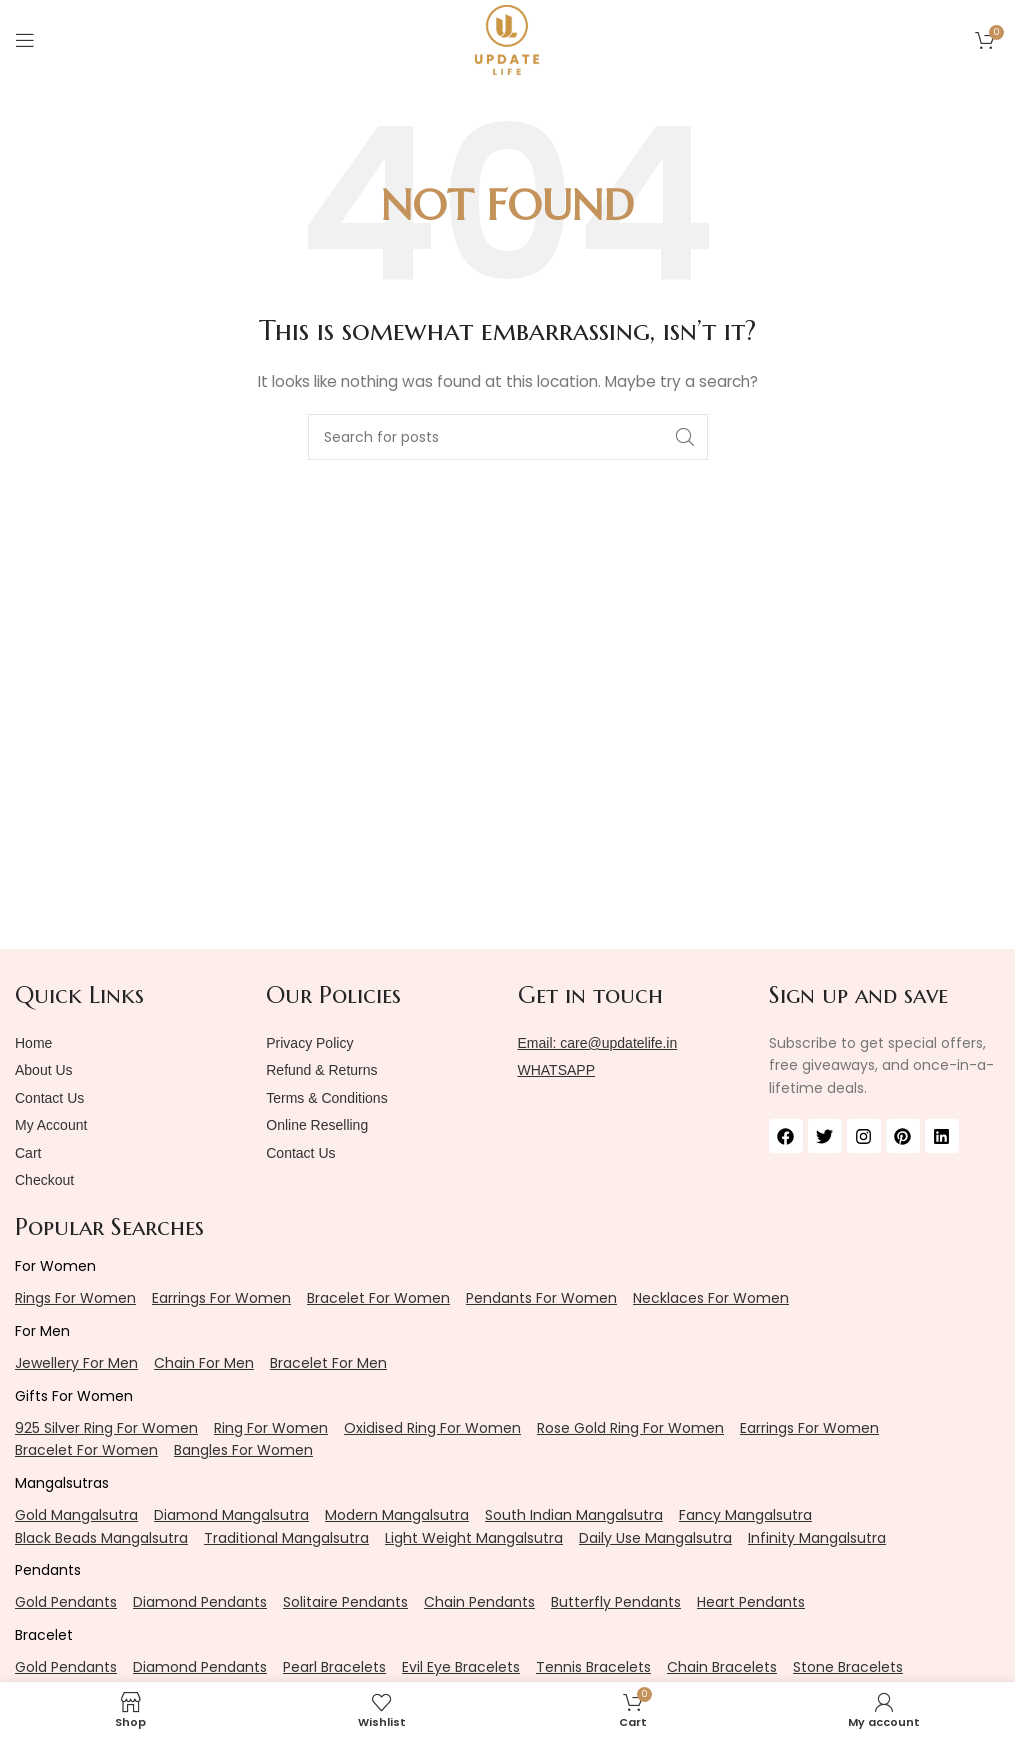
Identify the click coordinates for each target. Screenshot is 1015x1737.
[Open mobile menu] (25, 40)
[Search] (508, 437)
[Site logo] (507, 39)
